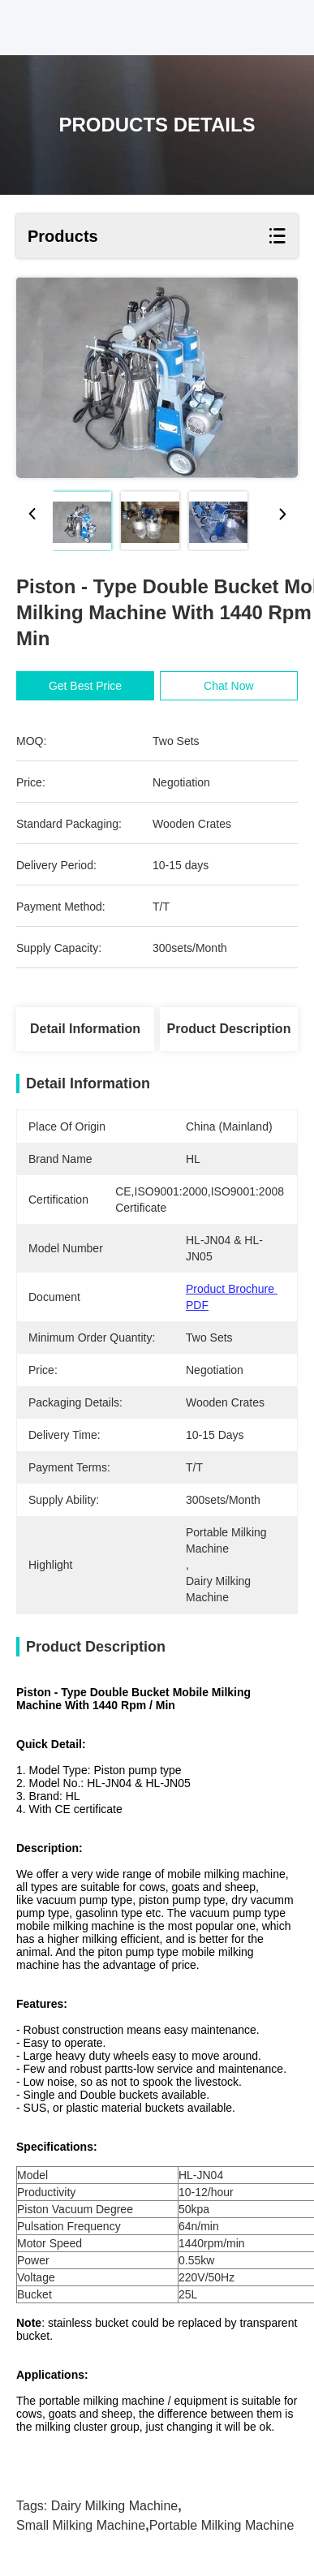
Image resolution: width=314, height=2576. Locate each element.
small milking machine (80, 2525)
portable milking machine (222, 2525)
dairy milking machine (115, 2506)
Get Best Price (87, 685)
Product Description (229, 1029)
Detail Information (85, 1029)
